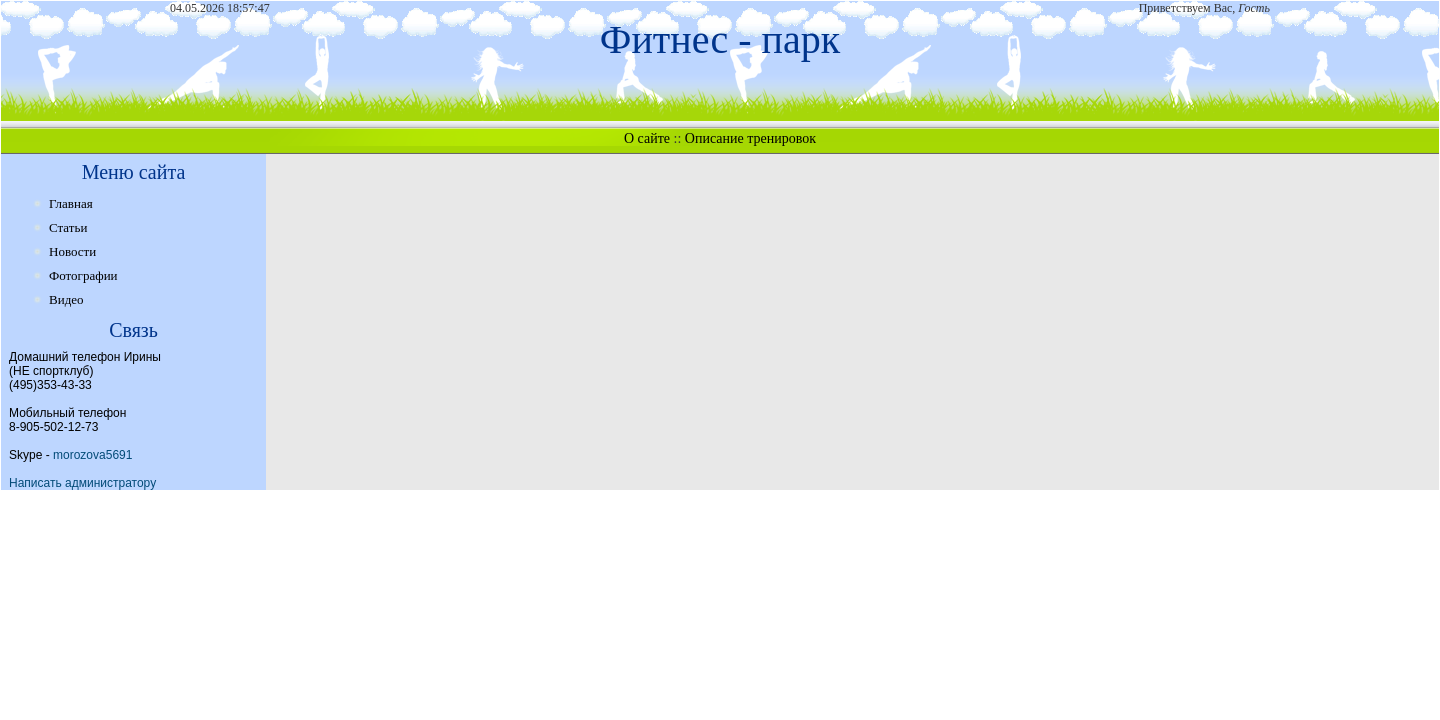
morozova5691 (92, 455)
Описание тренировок (750, 138)
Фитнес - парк (720, 39)
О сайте (647, 138)
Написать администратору (82, 483)
